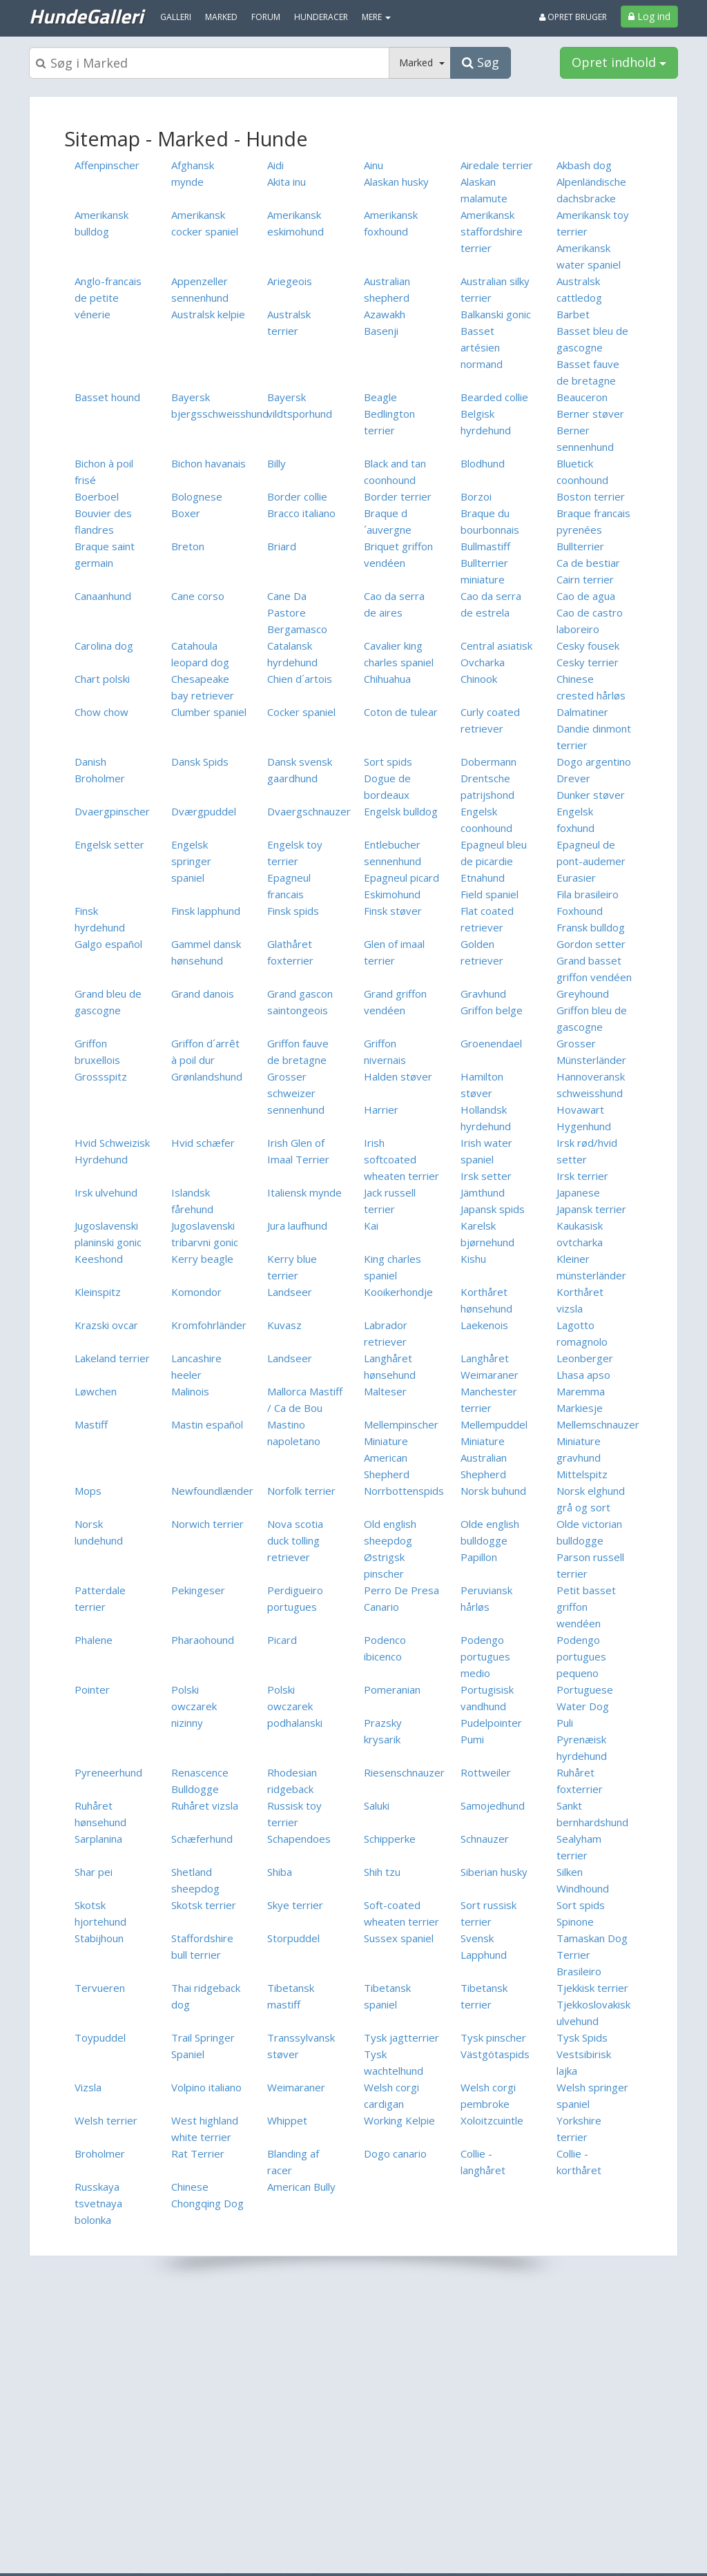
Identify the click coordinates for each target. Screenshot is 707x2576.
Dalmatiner (582, 712)
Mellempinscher (401, 1424)
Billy (276, 463)
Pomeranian (392, 1689)
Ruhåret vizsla (204, 1805)
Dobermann (488, 761)
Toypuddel (100, 2037)
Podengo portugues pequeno (581, 1656)
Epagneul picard (401, 877)
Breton (187, 546)
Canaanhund (103, 596)
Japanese (578, 1192)
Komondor (196, 1292)
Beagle (380, 397)
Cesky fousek (587, 645)
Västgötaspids (495, 2054)
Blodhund (483, 463)
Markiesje (579, 1408)
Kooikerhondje (398, 1292)
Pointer (92, 1689)
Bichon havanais (208, 463)
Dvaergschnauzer (309, 811)
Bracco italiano (301, 513)
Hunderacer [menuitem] (321, 17)
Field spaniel (490, 894)
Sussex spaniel (399, 1938)
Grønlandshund (206, 1076)
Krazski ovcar (106, 1325)
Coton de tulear (401, 712)
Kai (371, 1225)
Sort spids (388, 761)
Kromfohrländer (208, 1325)
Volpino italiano (206, 2087)
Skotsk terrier (203, 1905)
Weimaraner (296, 2087)
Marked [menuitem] (221, 17)
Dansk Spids (200, 761)
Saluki (376, 1805)
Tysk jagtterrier (401, 2037)
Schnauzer (485, 1839)
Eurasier (576, 877)
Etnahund (483, 877)
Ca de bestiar (588, 563)
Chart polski (102, 679)
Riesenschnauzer (404, 1772)
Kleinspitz (98, 1292)
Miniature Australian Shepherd (484, 1457)
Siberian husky (494, 1872)
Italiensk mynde (304, 1192)
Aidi (275, 165)
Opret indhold (619, 62)
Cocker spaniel (301, 712)
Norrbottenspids (404, 1491)
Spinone (575, 1921)
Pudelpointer (491, 1723)
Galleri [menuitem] (175, 17)
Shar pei (94, 1872)
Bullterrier (580, 546)
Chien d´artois (299, 679)
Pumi (472, 1739)
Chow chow (101, 712)
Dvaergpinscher (112, 811)
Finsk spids (293, 911)
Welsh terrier (106, 2120)
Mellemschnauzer (597, 1424)
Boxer (185, 513)
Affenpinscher (107, 165)
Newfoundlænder (212, 1491)
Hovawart (580, 1109)
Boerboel (97, 496)
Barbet (573, 314)
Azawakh (384, 314)
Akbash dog (584, 165)
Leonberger (584, 1358)
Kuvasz (284, 1325)
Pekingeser (198, 1590)
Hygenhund (583, 1126)
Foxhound (579, 911)
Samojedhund (493, 1805)
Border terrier (398, 496)
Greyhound (582, 993)
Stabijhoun (99, 1938)
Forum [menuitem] (265, 17)
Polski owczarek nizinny (194, 1706)
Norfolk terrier (301, 1491)
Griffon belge (492, 1010)
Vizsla (88, 2087)
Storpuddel (293, 1938)
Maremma (580, 1391)
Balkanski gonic (496, 314)
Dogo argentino (593, 761)
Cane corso (197, 596)
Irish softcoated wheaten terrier (401, 1159)
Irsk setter (486, 1176)
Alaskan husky (396, 181)
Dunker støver (590, 795)
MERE (376, 17)
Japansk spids (493, 1209)
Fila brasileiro (587, 894)
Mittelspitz (582, 1474)
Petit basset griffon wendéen (586, 1606)
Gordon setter (591, 944)
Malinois (190, 1391)
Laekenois (484, 1325)
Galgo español (108, 944)
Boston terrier (590, 496)
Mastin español (207, 1424)
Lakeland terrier (112, 1358)
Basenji (381, 331)
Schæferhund (202, 1839)
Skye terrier (295, 1905)
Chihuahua (387, 679)
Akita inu (286, 181)
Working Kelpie (399, 2120)
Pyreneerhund (108, 1772)
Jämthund (483, 1192)
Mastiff (91, 1424)
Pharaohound (202, 1640)
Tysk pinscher (493, 2037)
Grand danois (202, 993)
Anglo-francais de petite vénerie (108, 297)
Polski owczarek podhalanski (294, 1706)
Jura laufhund (297, 1225)
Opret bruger (573, 17)
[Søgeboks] (209, 63)
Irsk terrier (582, 1176)
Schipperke (390, 1839)
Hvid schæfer (203, 1143)
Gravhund (483, 993)
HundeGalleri (86, 16)
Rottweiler (486, 1772)
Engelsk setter (109, 844)
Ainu (373, 165)
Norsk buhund (493, 1491)
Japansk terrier (591, 1209)
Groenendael (491, 1043)
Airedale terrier (497, 165)
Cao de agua (585, 596)
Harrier (381, 1109)
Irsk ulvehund (106, 1192)
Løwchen (96, 1391)
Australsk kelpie (208, 314)
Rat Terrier (197, 2153)
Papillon (479, 1557)
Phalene (94, 1640)
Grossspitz (101, 1076)
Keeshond (99, 1259)
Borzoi (476, 496)
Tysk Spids (582, 2037)
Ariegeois (289, 281)
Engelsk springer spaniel (191, 860)
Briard (281, 546)
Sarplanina (98, 1839)
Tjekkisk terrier (592, 1988)
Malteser (385, 1391)
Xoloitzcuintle (492, 2120)
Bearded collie (494, 397)
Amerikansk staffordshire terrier (492, 231)
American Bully (301, 2187)
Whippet (287, 2120)
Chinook (479, 679)
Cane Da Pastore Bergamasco (297, 612)
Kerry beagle (202, 1259)
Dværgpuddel (203, 811)
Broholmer (100, 2153)
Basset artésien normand (482, 347)
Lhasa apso (583, 1375)
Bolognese (196, 496)
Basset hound (107, 397)
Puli (564, 1723)
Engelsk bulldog (401, 811)
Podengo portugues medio (485, 1656)
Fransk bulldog (590, 927)
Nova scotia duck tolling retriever (295, 1540)
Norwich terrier (207, 1524)
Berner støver (590, 413)
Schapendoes (299, 1839)
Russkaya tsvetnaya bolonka (98, 2203)
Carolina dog (104, 645)
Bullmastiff (485, 546)
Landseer (289, 1292)
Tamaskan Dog (592, 1938)
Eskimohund (392, 894)
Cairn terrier (585, 579)
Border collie (297, 496)
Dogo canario (395, 2153)
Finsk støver (393, 911)
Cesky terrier (587, 662)
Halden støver (398, 1076)
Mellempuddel (494, 1424)
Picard (282, 1640)
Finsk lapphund (205, 911)
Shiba (279, 1872)
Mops (88, 1491)
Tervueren (100, 1988)
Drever (573, 778)
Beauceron (582, 397)
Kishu (473, 1259)
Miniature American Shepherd (386, 1457)
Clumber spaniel (208, 712)
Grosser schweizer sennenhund (296, 1092)
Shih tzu (382, 1872)
